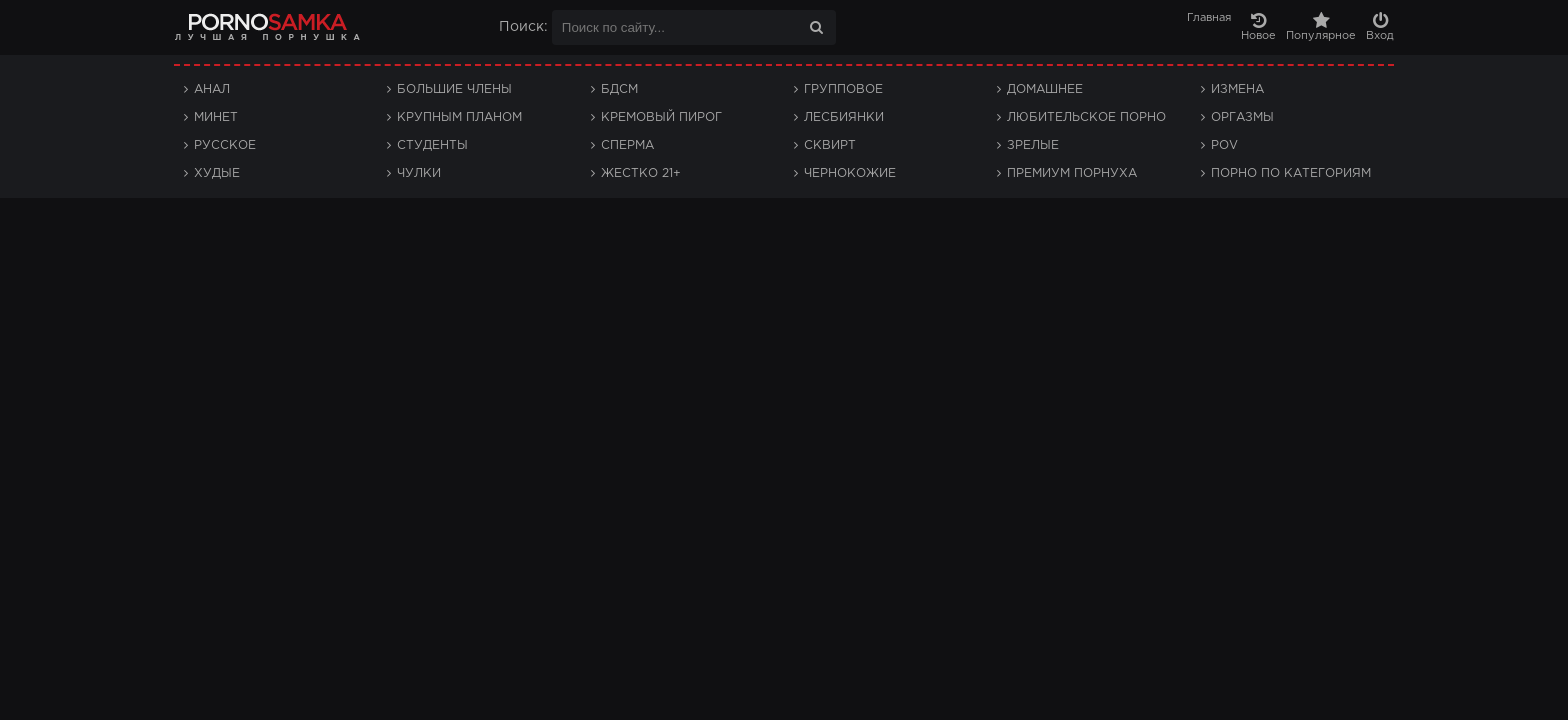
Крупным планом (459, 117)
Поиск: (523, 27)
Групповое (843, 89)
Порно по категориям (1291, 173)
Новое (1258, 26)
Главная (1209, 18)
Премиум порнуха (1072, 173)
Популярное (1321, 26)
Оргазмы (1242, 117)
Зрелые (1033, 145)
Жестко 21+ (641, 173)
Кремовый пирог (661, 117)
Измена (1237, 89)
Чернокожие (850, 173)
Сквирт (830, 145)
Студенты (432, 145)
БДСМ (619, 89)
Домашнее (1045, 89)
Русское (225, 145)
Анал (212, 89)
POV (1224, 145)
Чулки (419, 173)
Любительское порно (1086, 117)
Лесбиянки (844, 117)
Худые (217, 173)
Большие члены (454, 89)
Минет (216, 117)
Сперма (627, 145)
